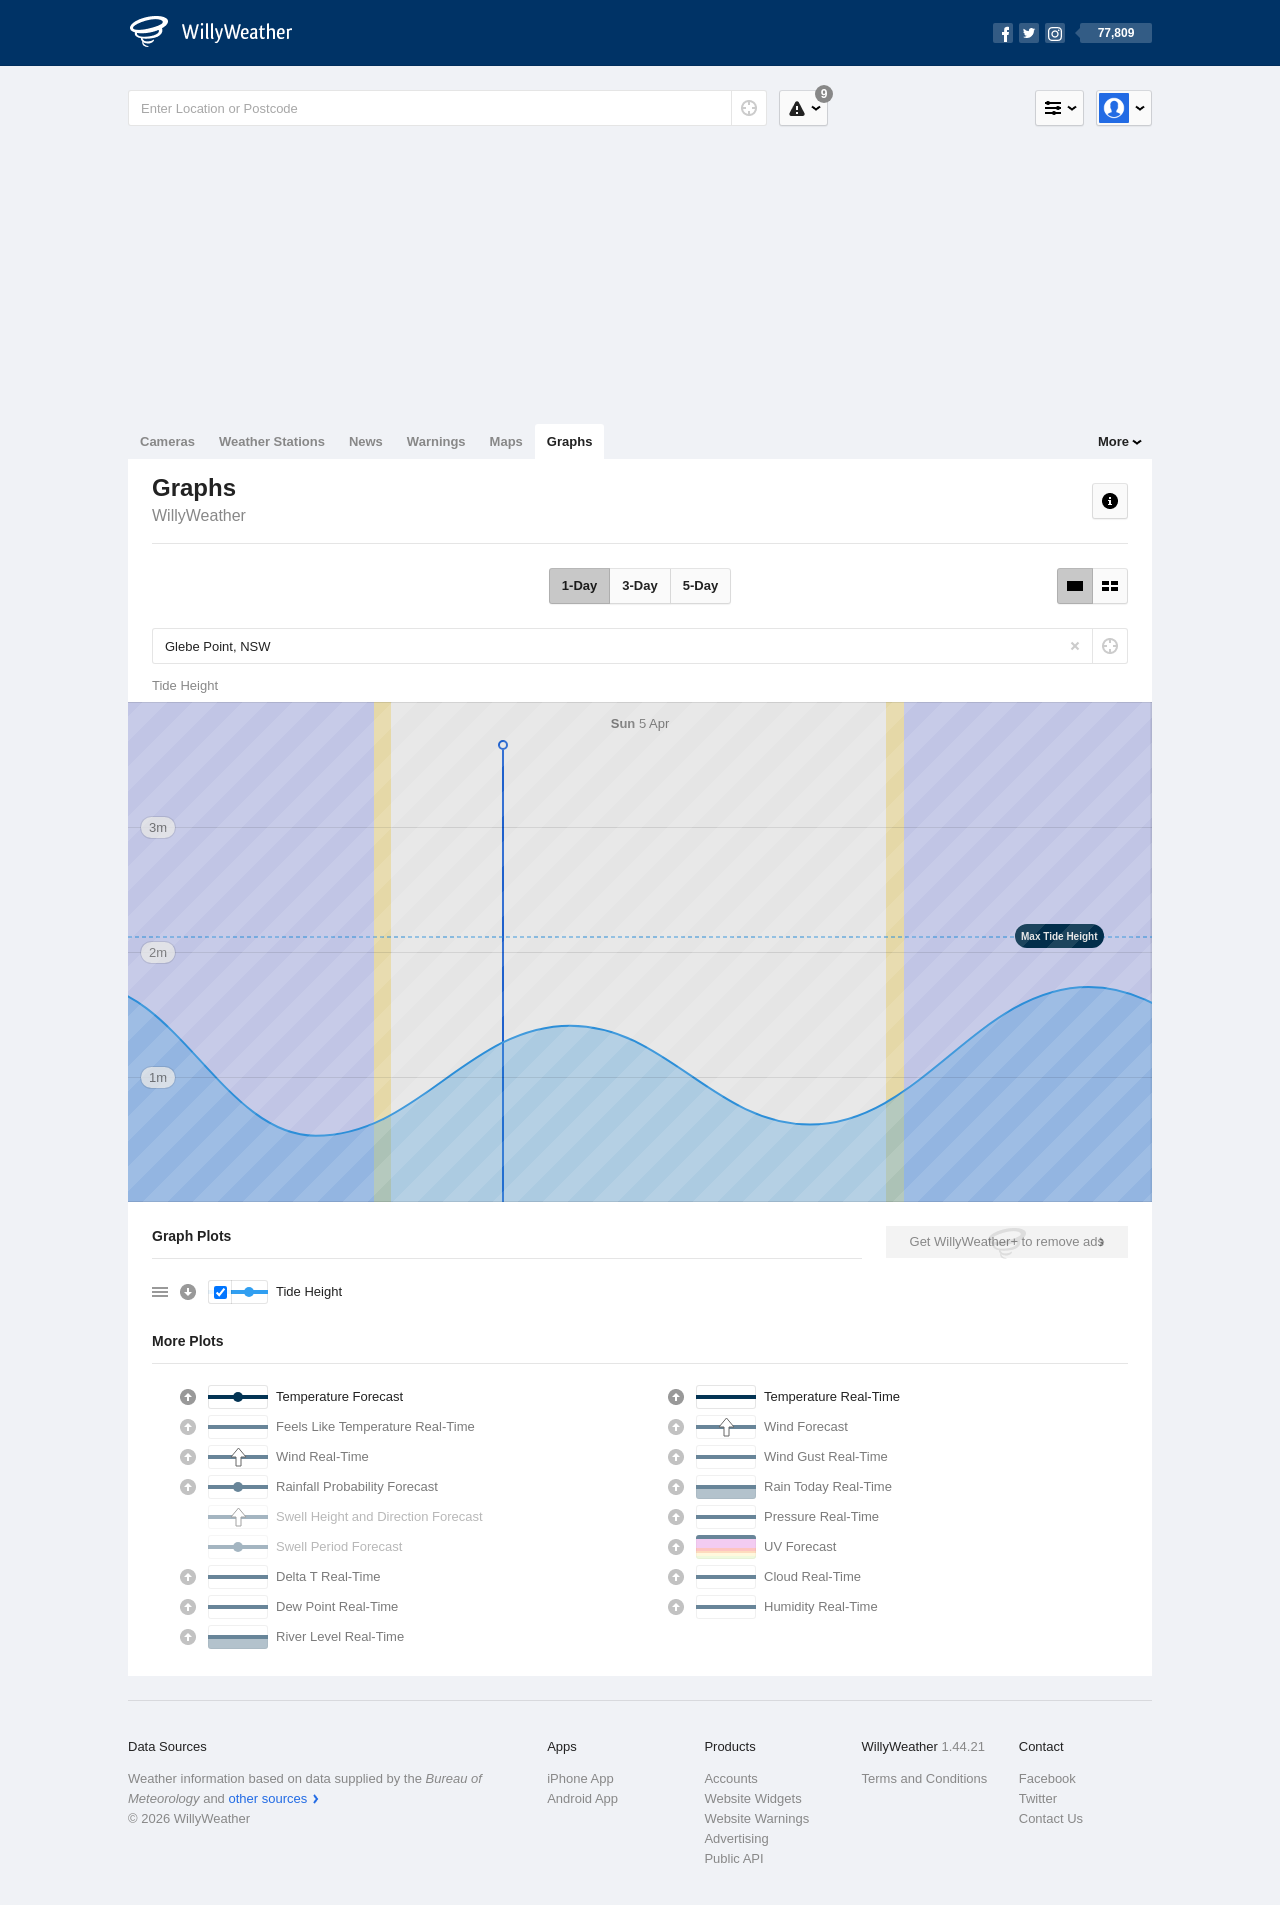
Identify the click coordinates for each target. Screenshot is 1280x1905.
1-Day (579, 585)
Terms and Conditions (925, 1778)
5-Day (700, 585)
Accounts (730, 1778)
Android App (582, 1798)
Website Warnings (756, 1818)
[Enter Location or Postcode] (447, 108)
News (366, 441)
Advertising (736, 1838)
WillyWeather (199, 515)
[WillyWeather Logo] (222, 33)
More (1113, 441)
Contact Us (1051, 1818)
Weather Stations (272, 441)
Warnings (436, 441)
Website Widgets (752, 1798)
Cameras (167, 441)
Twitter (1038, 1798)
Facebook (1047, 1778)
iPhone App (580, 1778)
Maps (506, 441)
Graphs (570, 441)
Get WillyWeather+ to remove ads (1007, 1241)
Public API (733, 1858)
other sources (267, 1798)
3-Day (639, 585)
